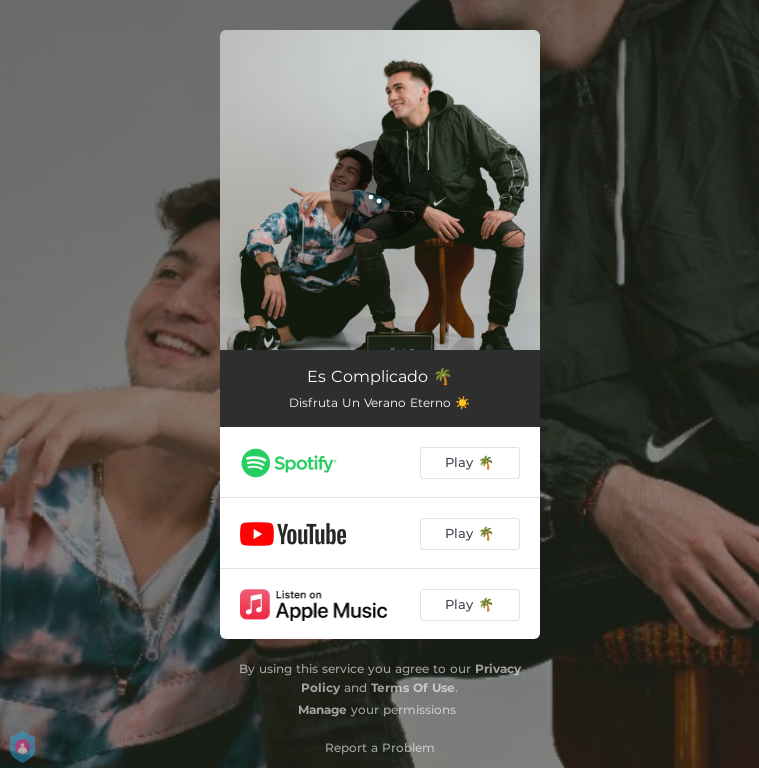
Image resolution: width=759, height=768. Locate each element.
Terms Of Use (413, 687)
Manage (322, 709)
